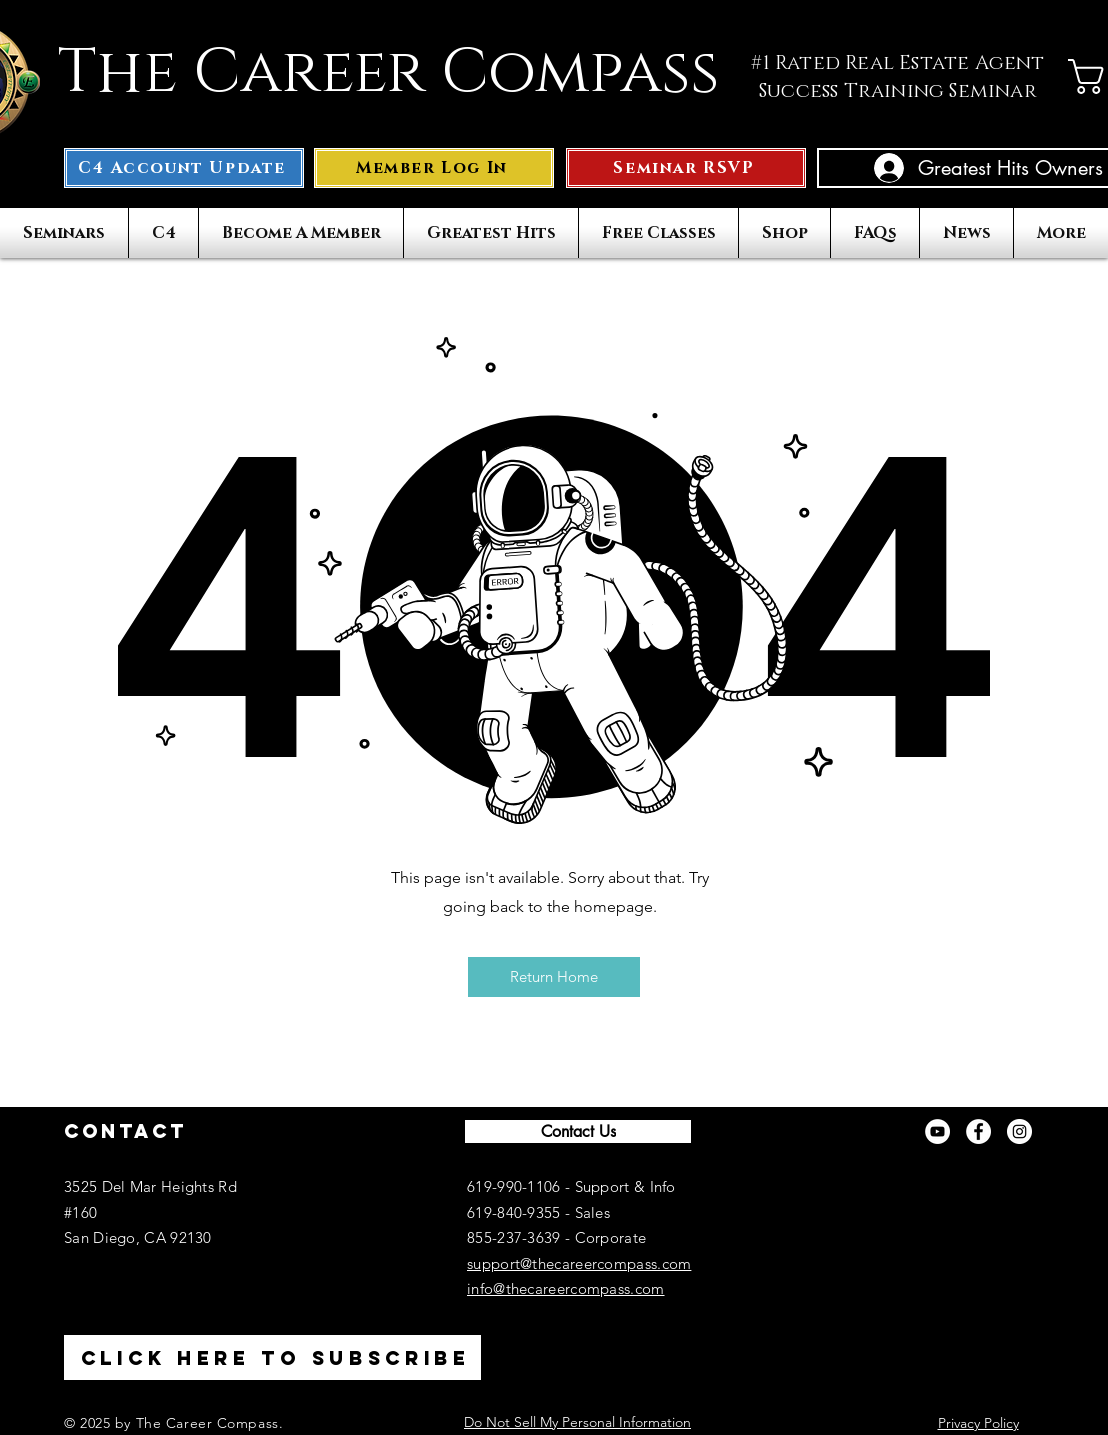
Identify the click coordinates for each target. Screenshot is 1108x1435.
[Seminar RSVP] (686, 168)
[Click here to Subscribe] (272, 1357)
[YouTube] (937, 1131)
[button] (434, 168)
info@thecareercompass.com (566, 1288)
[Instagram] (1019, 1131)
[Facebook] (978, 1131)
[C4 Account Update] (184, 168)
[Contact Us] (578, 1131)
